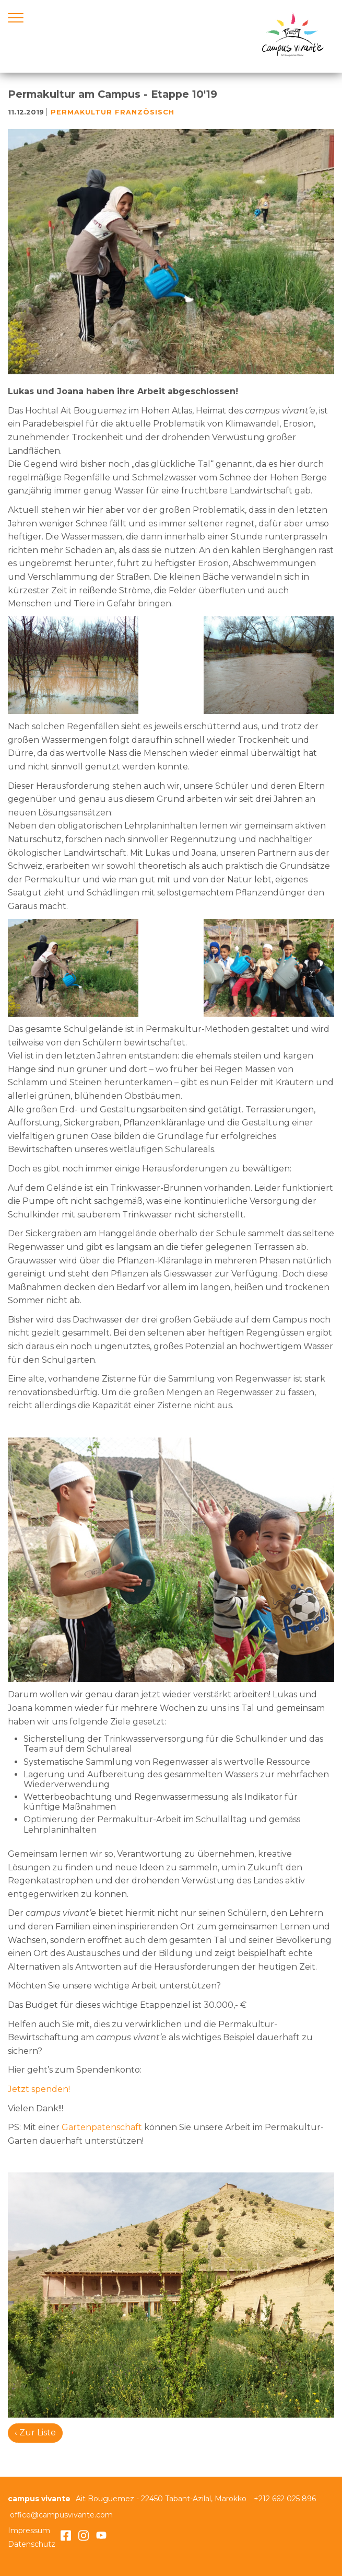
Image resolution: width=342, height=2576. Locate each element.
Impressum (29, 2530)
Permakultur (81, 112)
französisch (144, 112)
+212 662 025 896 (285, 2498)
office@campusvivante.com (61, 2515)
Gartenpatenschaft (103, 2127)
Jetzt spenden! (39, 2089)
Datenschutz (31, 2544)
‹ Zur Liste (35, 2432)
